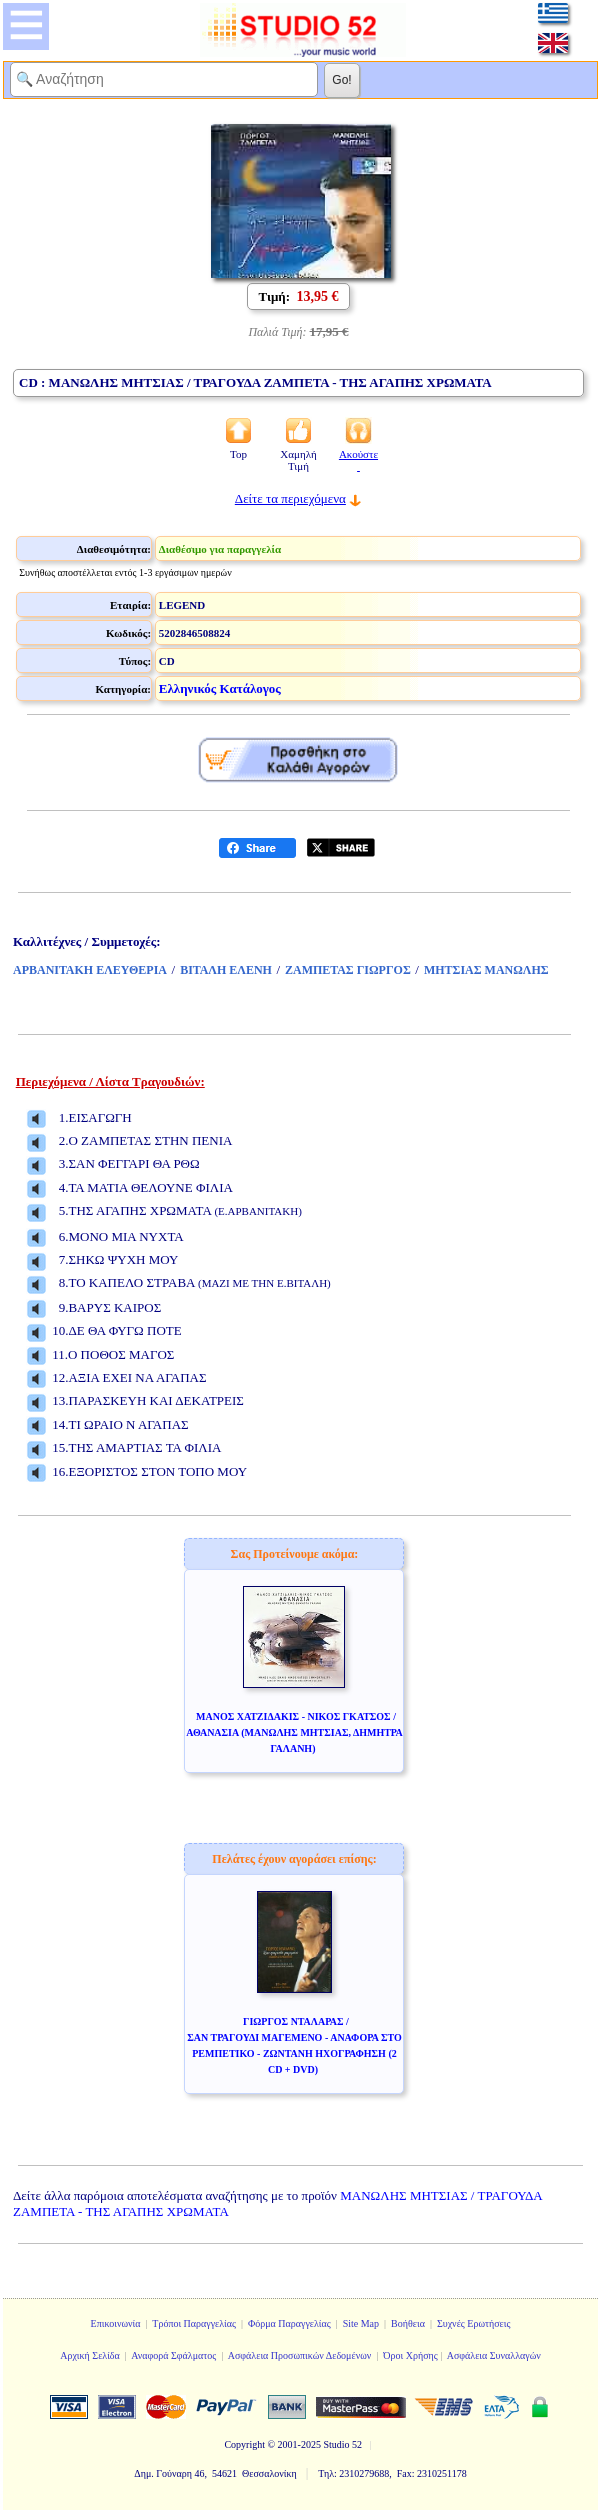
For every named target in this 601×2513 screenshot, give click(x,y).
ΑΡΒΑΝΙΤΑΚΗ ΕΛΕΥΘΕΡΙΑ (90, 970)
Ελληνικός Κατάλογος (220, 688)
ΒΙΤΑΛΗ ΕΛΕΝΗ (226, 970)
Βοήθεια (408, 2323)
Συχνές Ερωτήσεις (474, 2323)
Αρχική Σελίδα (90, 2355)
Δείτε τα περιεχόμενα (290, 498)
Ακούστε (358, 460)
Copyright (244, 2444)
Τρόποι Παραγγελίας (194, 2323)
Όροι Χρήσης (410, 2355)
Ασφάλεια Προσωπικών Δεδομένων (300, 2355)
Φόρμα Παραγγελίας (289, 2323)
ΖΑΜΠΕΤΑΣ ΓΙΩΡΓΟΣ (348, 970)
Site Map (361, 2323)
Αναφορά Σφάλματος (173, 2355)
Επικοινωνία (116, 2323)
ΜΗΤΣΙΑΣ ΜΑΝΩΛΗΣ (486, 970)
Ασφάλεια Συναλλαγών (494, 2355)
